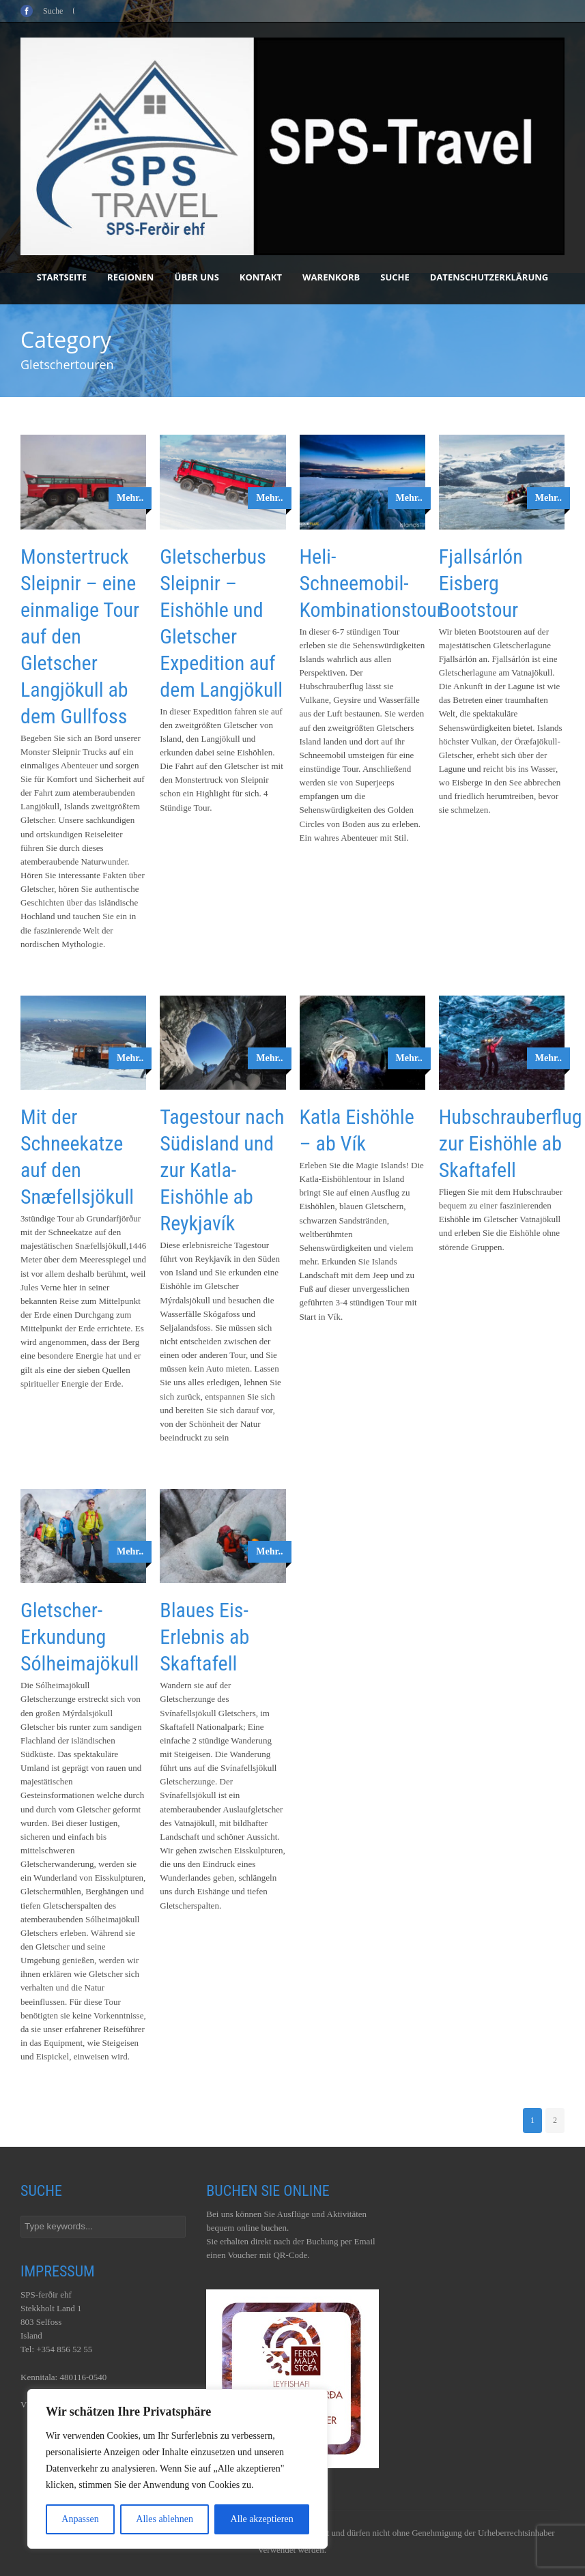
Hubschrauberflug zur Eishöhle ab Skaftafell (510, 1143)
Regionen (130, 277)
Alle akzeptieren (262, 2519)
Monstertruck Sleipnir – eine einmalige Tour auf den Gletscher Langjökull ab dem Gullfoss (79, 636)
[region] (177, 2469)
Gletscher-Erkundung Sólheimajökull (79, 1636)
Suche (395, 277)
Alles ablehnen (164, 2519)
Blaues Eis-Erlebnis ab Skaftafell (204, 1636)
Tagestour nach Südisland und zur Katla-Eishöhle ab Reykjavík (222, 1170)
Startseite (62, 277)
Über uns (196, 277)
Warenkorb (331, 277)
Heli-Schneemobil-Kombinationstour (372, 583)
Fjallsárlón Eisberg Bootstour (481, 583)
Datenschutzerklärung (489, 277)
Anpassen (79, 2519)
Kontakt (261, 277)
